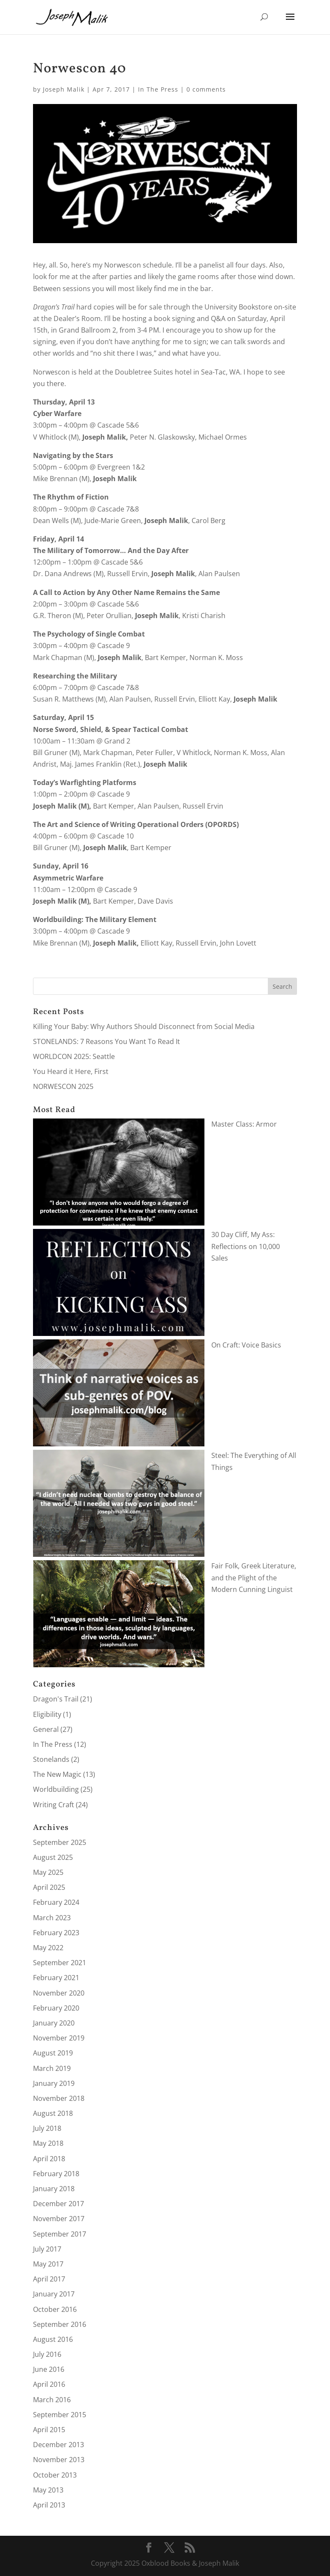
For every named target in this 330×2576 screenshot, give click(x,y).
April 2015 (49, 2429)
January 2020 (54, 2023)
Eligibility (47, 1714)
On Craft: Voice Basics (246, 1345)
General (46, 1729)
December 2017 (58, 2203)
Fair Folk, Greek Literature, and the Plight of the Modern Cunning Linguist (253, 1577)
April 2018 (49, 2158)
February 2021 (56, 1977)
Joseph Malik (63, 89)
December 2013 (58, 2444)
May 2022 (48, 1947)
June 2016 (48, 2369)
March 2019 (52, 2068)
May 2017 (48, 2264)
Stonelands (51, 1759)
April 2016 (49, 2384)
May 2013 (48, 2490)
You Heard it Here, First (70, 1071)
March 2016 (52, 2399)
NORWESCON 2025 (63, 1086)
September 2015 (59, 2414)
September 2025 (59, 1842)
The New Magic (57, 1774)
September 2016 (59, 2324)
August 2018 (53, 2113)
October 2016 (55, 2309)
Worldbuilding (56, 1789)
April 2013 (49, 2505)
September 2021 (59, 1962)
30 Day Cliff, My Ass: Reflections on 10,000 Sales (245, 1246)
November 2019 (58, 2038)
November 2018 (58, 2098)
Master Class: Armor (244, 1124)
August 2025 (53, 1857)
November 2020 (58, 1993)
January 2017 (54, 2294)
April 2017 (49, 2279)
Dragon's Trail (55, 1699)
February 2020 (56, 2008)
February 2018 (56, 2173)
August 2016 (53, 2339)
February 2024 (56, 1902)
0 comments (206, 89)
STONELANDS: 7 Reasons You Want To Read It (106, 1041)
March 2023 (52, 1917)
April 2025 (49, 1887)
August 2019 (53, 2053)
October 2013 (55, 2475)
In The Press (158, 89)
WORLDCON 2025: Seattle (74, 1056)
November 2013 (58, 2459)
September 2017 (59, 2234)
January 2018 (54, 2188)
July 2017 (47, 2249)
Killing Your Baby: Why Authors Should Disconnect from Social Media (144, 1026)
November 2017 (58, 2218)
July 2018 (47, 2128)
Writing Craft (53, 1804)
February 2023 (56, 1932)
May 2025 (48, 1872)
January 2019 (54, 2083)
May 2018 (48, 2143)
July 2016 (47, 2354)
